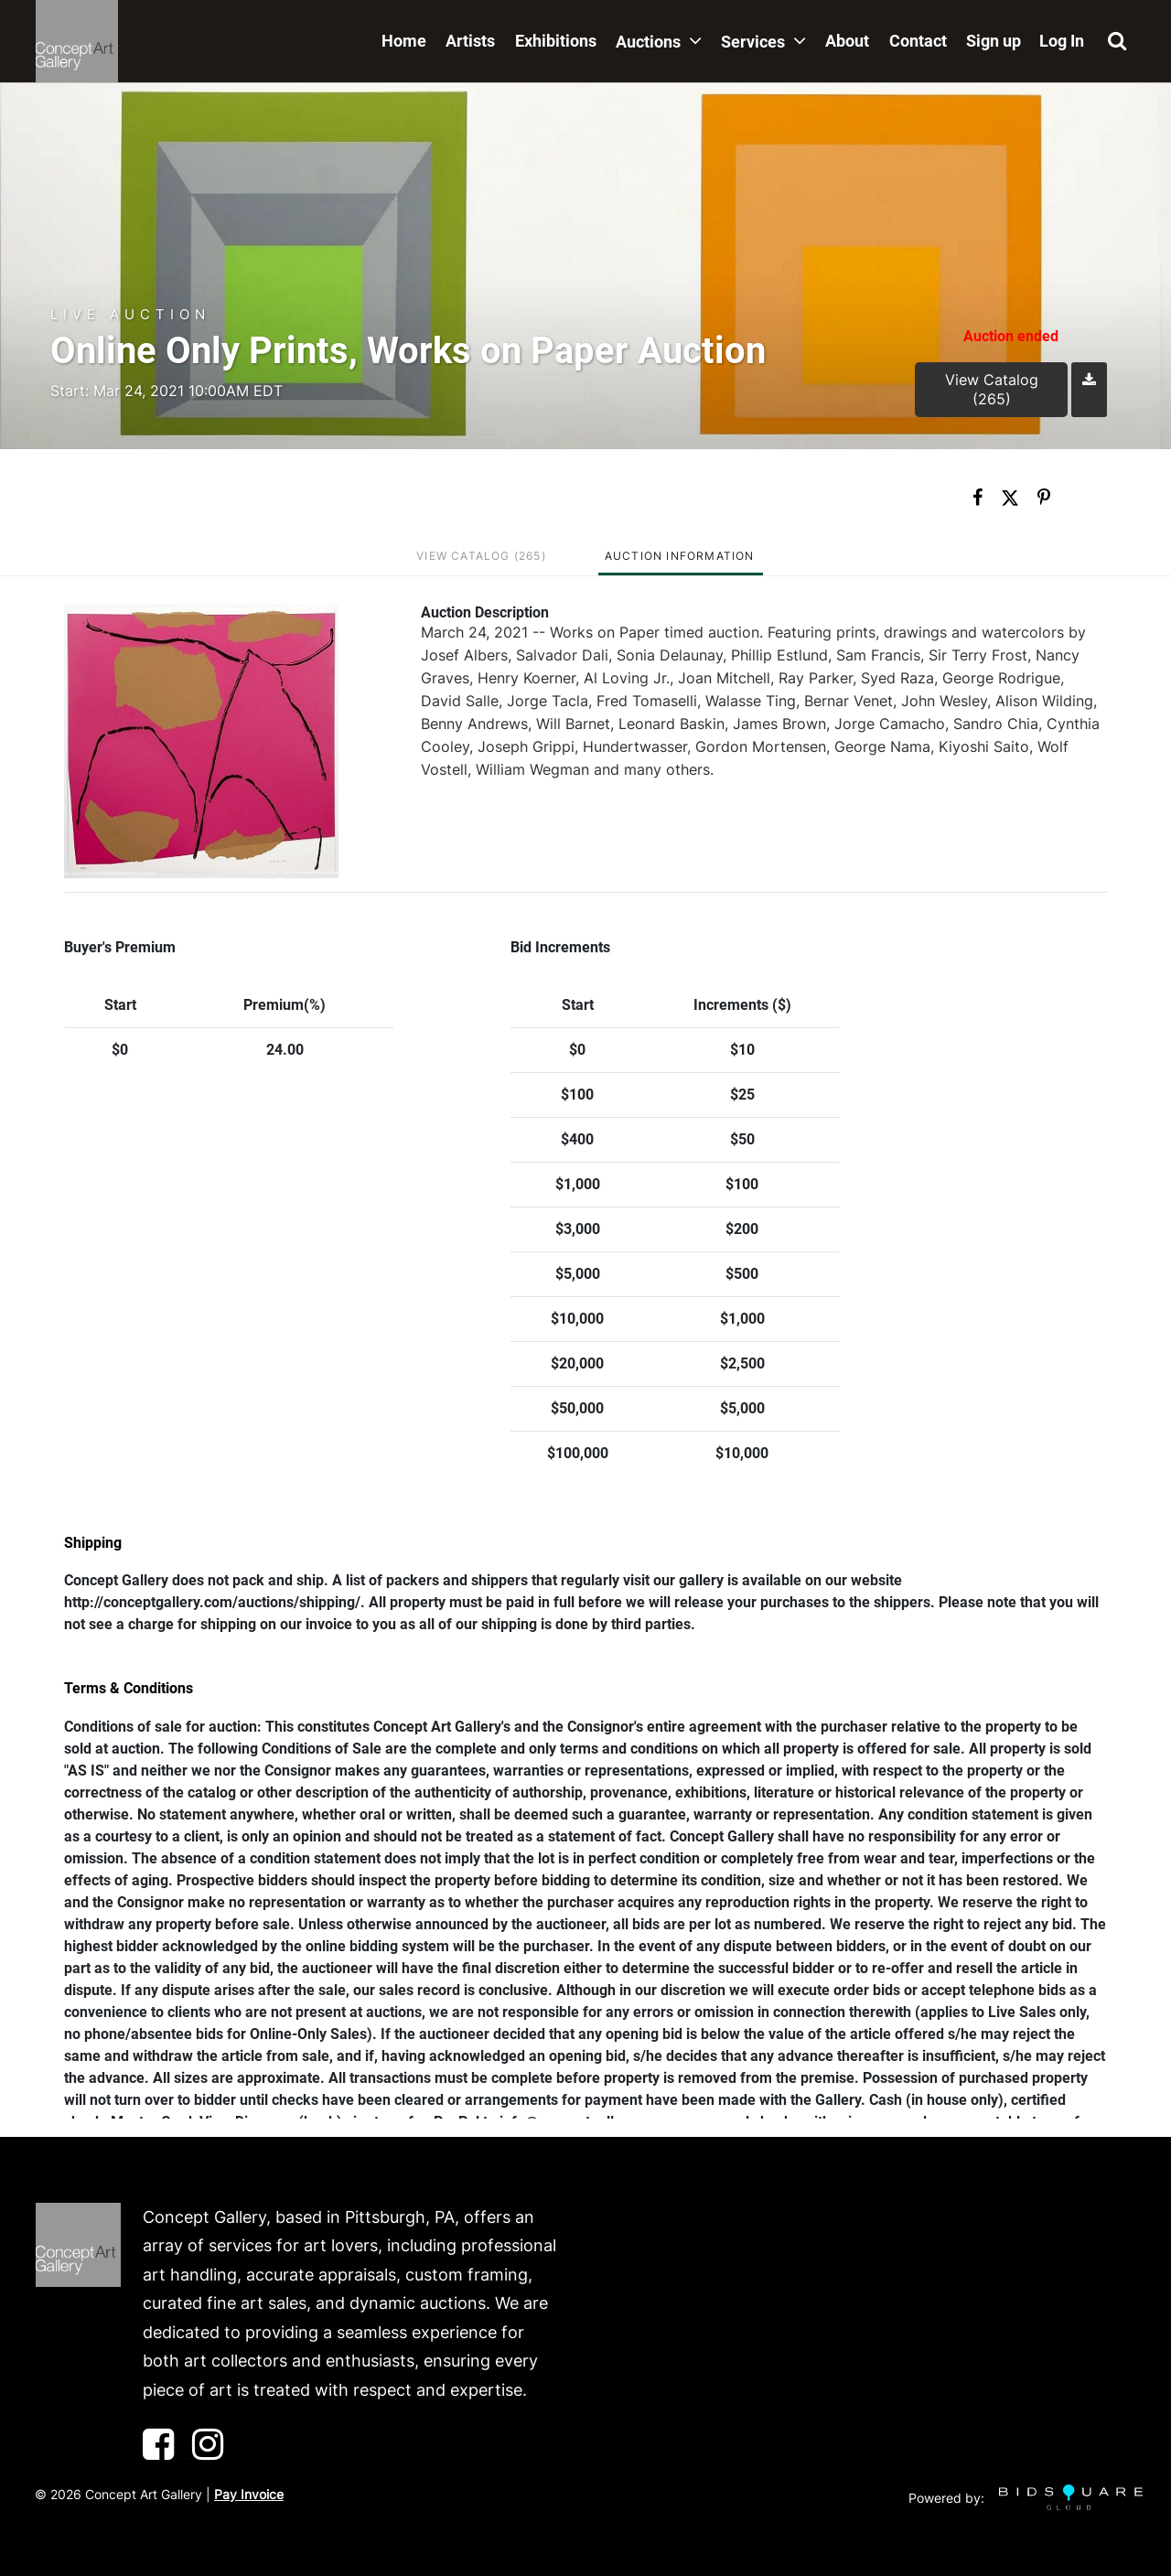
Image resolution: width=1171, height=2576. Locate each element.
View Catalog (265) (991, 389)
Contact (918, 40)
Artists (470, 40)
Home (403, 40)
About (847, 40)
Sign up (993, 40)
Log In (1061, 40)
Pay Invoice (249, 2494)
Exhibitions (555, 40)
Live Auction (130, 314)
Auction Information (680, 556)
